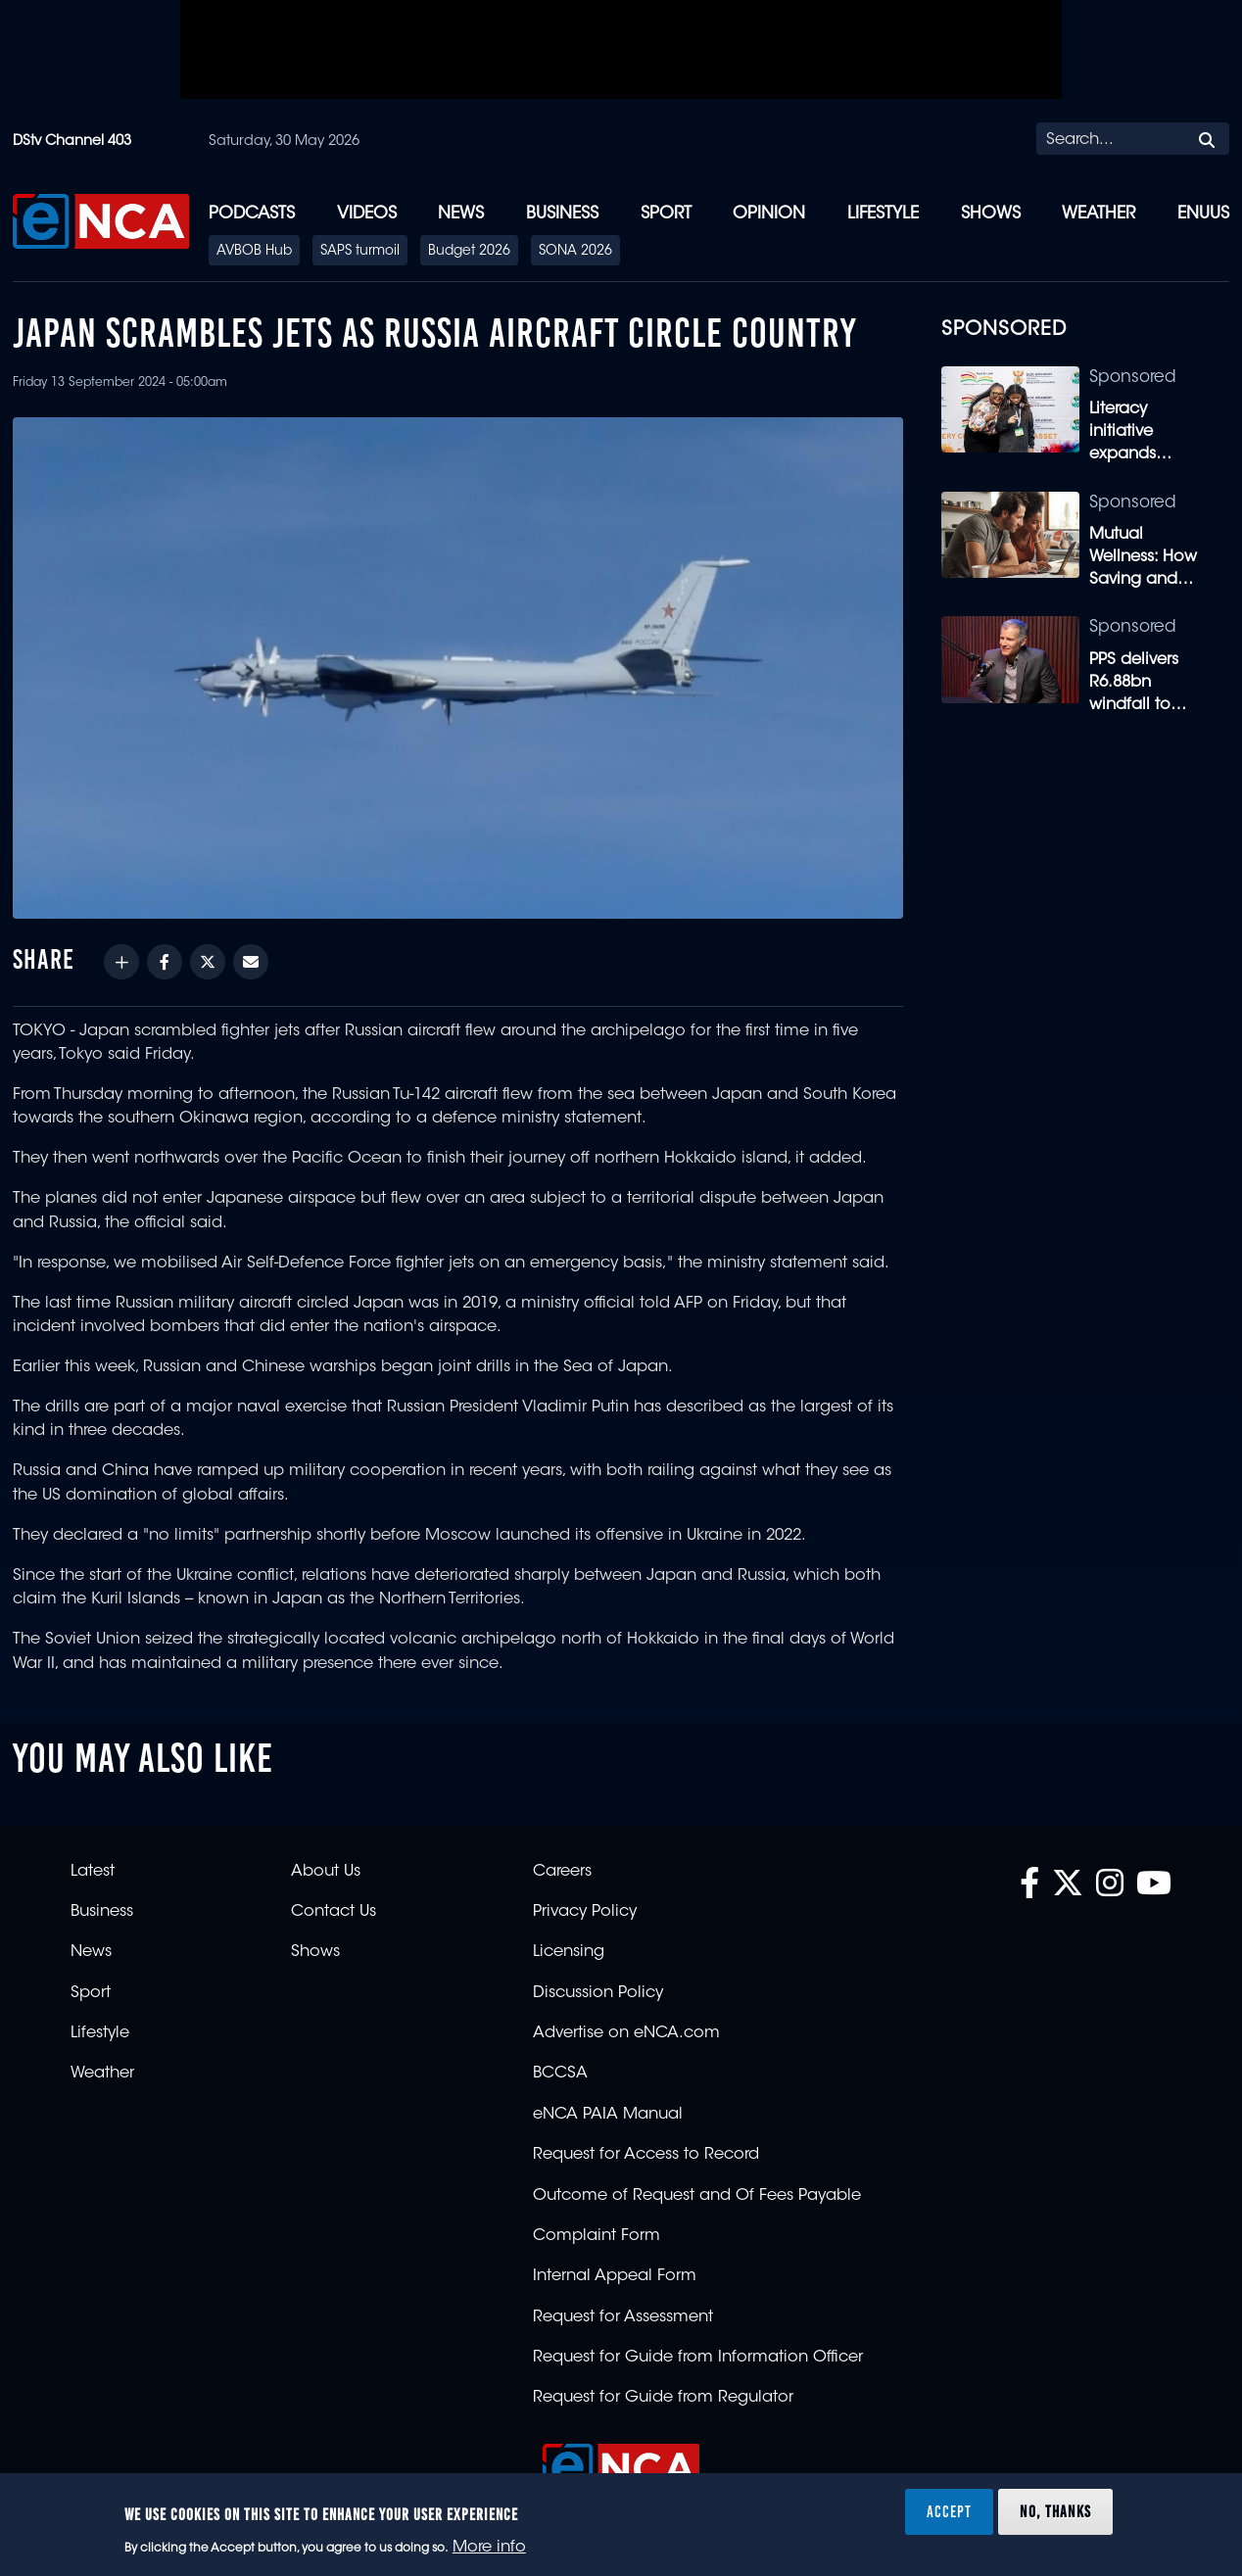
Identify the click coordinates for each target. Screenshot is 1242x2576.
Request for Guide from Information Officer (698, 2357)
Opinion (769, 214)
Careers (562, 1872)
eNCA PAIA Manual (608, 2115)
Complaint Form (596, 2236)
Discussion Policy (598, 1993)
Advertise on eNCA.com (626, 2033)
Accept (949, 2511)
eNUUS (1203, 214)
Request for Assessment (623, 2317)
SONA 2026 (575, 252)
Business (562, 214)
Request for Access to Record (646, 2155)
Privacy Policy (585, 1912)
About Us (325, 1872)
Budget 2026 (469, 252)
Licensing (568, 1952)
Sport (666, 214)
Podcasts (252, 214)
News (461, 214)
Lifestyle (883, 214)
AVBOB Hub (254, 252)
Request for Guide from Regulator (663, 2398)
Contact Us (333, 1912)
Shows (991, 214)
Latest (93, 1872)
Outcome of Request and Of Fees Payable (697, 2196)
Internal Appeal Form (614, 2276)
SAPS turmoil (360, 252)
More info (489, 2547)
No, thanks (1055, 2511)
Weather (1098, 214)
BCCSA (560, 2073)
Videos (367, 214)
